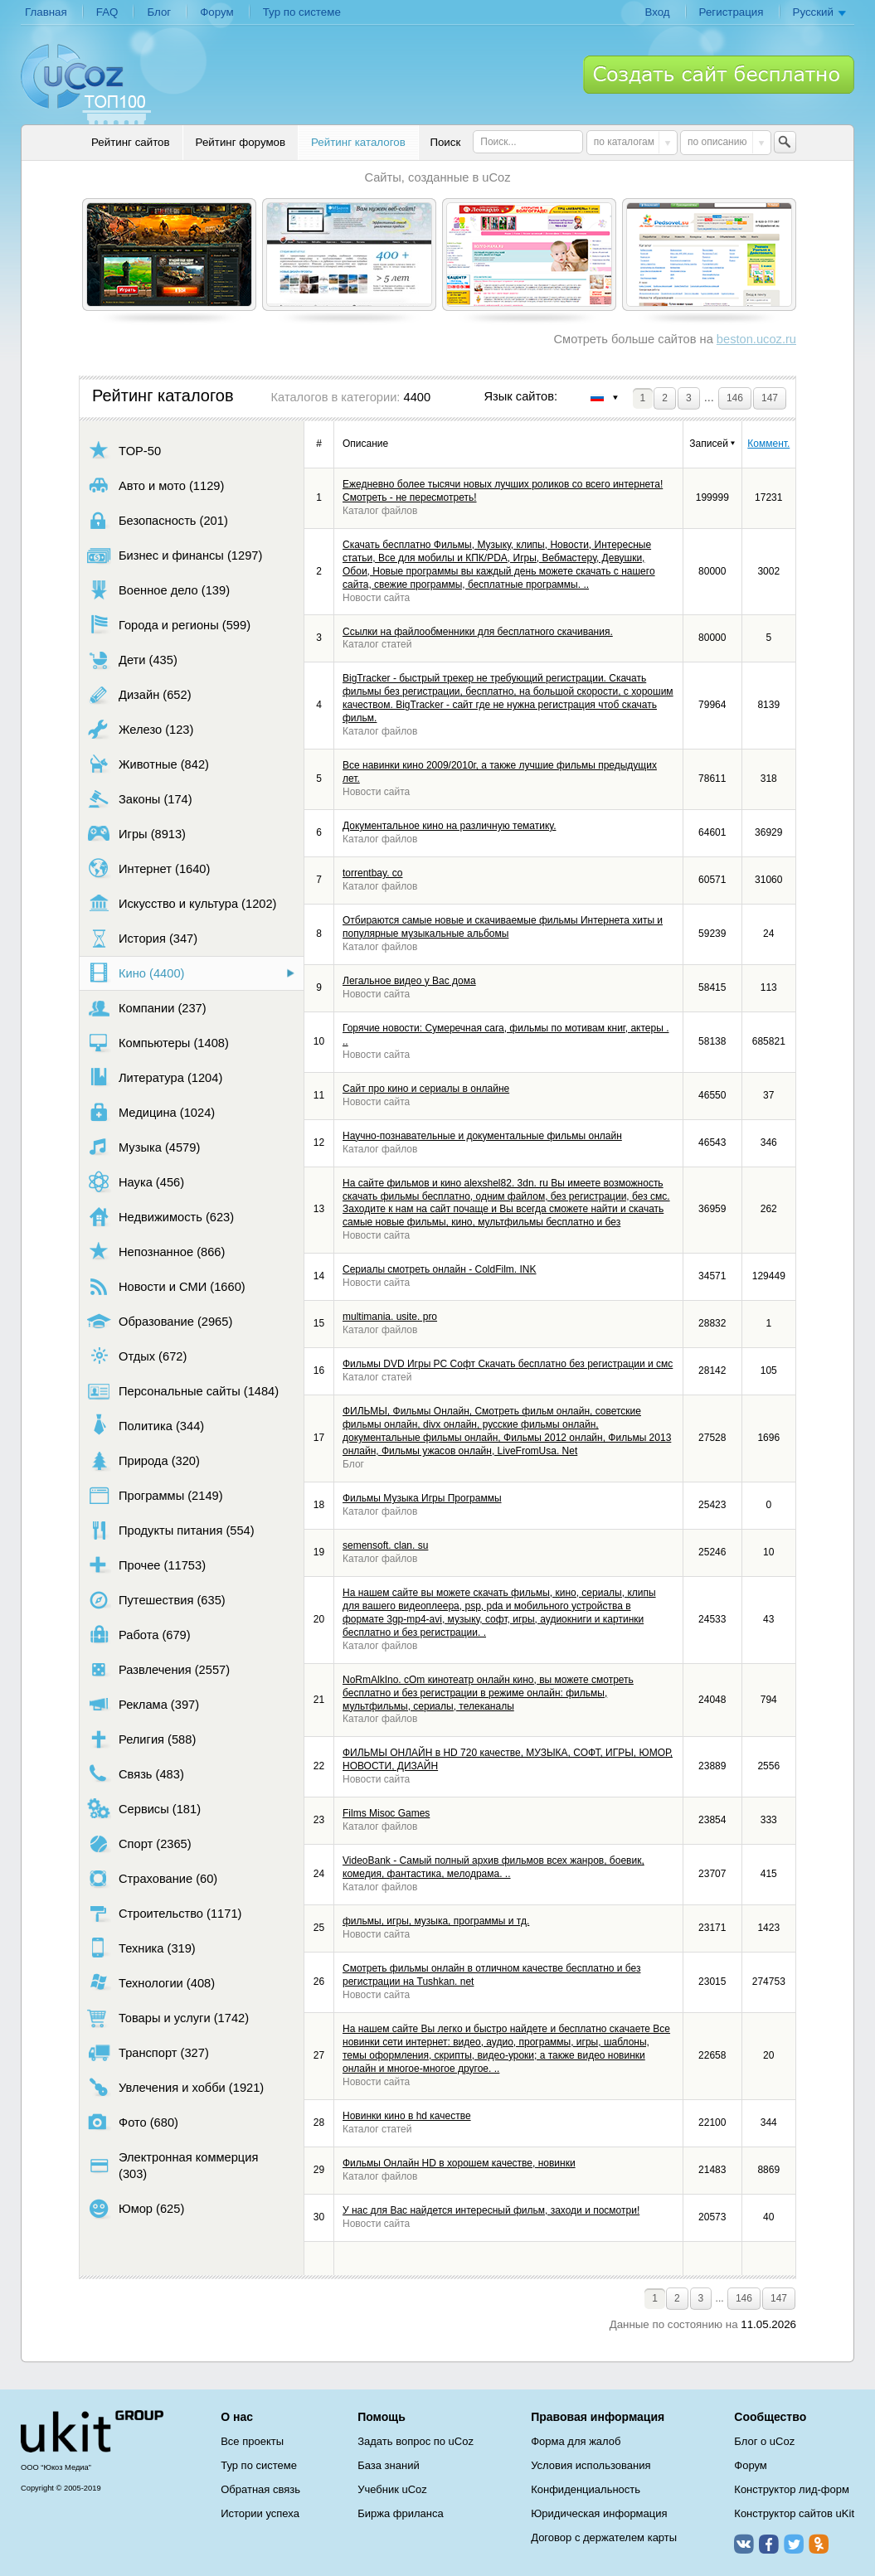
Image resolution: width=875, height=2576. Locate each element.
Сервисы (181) (144, 1809)
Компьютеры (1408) (158, 1043)
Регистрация (731, 12)
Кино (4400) (135, 973)
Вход (656, 12)
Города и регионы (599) (168, 625)
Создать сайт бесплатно (718, 75)
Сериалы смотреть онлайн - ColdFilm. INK (440, 1269)
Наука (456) (135, 1182)
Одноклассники (819, 2544)
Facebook (769, 2544)
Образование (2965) (159, 1321)
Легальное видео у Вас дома (409, 981)
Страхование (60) (152, 1878)
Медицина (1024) (151, 1112)
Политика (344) (145, 1426)
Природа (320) (143, 1460)
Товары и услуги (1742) (168, 2018)
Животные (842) (148, 764)
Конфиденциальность (585, 2489)
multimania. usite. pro (390, 1316)
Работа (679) (139, 1635)
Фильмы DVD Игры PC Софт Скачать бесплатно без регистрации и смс (508, 1364)
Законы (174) (139, 799)
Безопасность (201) (157, 520)
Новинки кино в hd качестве (407, 2116)
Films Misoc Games (386, 1813)
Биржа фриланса (400, 2513)
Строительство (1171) (164, 1913)
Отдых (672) (137, 1356)
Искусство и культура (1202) (181, 903)
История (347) (142, 938)
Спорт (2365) (139, 1843)
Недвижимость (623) (160, 1217)
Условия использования (590, 2465)
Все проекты (252, 2441)
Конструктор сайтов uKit (794, 2513)
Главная (46, 12)
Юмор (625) (135, 2208)
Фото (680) (132, 2122)
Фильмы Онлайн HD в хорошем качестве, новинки (459, 2163)
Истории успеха (260, 2513)
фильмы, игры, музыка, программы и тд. (436, 1921)
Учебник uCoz (392, 2489)
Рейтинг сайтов (130, 142)
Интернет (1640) (148, 868)
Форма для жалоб (575, 2441)
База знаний (388, 2465)
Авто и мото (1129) (155, 485)
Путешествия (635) (156, 1600)
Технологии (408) (151, 1983)
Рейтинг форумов (240, 142)
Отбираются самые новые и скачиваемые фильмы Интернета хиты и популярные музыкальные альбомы (503, 926)
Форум (217, 12)
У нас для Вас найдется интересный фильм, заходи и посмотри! (491, 2210)
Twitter (794, 2544)
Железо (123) (140, 729)
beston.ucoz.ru (756, 339)
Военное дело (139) (158, 590)
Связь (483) (135, 1774)
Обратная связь (260, 2489)
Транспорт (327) (148, 2052)
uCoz (92, 2431)
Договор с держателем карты (604, 2537)
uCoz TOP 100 (86, 83)
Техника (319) (141, 1948)
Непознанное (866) (156, 1251)
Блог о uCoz (764, 2441)
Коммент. (768, 443)
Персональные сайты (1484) (183, 1391)
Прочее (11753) (146, 1565)
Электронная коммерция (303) (172, 2166)
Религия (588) (141, 1739)
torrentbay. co (372, 873)
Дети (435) (132, 660)
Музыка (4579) (143, 1147)
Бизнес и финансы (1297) (174, 555)
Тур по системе (302, 12)
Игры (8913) (136, 834)
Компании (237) (147, 1008)
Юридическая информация (599, 2513)
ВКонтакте (744, 2544)
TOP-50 (124, 451)
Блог (159, 12)
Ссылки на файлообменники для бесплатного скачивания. (478, 632)
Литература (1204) (154, 1077)
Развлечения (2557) (158, 1669)
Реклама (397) (143, 1704)
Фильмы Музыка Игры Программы (422, 1498)
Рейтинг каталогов (358, 142)
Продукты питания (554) (171, 1530)
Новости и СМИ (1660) (166, 1286)
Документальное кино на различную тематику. (449, 826)
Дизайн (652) (139, 694)
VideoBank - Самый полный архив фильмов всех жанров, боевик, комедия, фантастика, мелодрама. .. (493, 1867)
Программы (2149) (155, 1495)
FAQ (107, 12)
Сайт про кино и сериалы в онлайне (426, 1088)
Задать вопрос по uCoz (415, 2441)
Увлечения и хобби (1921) (175, 2087)
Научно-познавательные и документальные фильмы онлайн (482, 1136)
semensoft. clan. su (385, 1545)
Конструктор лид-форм (791, 2489)
